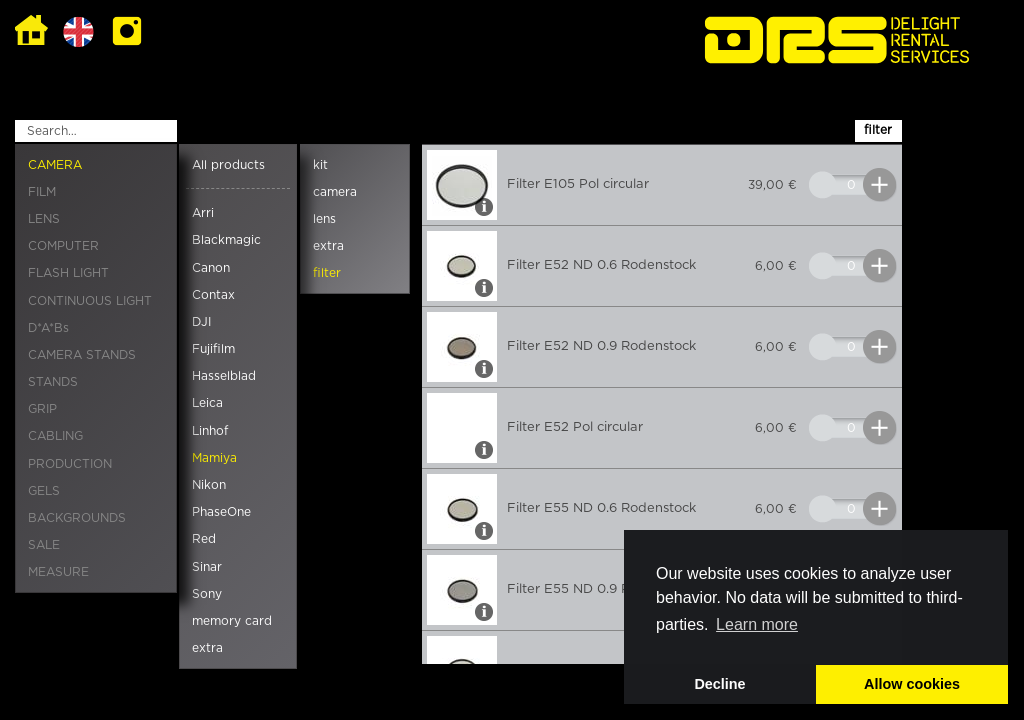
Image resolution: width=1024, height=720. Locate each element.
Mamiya (214, 458)
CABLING (55, 436)
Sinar (207, 567)
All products (228, 165)
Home (31, 31)
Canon (211, 268)
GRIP (42, 409)
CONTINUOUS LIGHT (90, 301)
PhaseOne (221, 512)
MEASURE (58, 572)
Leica (207, 403)
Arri (203, 213)
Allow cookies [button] (912, 684)
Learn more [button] (757, 624)
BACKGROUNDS (77, 518)
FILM (42, 192)
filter (327, 273)
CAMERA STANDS (82, 355)
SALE (44, 545)
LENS (44, 219)
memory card (232, 621)
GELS (44, 491)
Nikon (209, 485)
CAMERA (55, 165)
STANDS (53, 382)
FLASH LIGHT (68, 273)
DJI (201, 322)
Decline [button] (719, 684)
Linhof (210, 431)
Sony (207, 594)
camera (335, 192)
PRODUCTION (70, 464)
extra (207, 648)
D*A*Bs (48, 328)
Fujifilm (213, 349)
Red (204, 539)
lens (324, 219)
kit (320, 165)
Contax (213, 295)
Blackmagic (226, 240)
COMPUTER (63, 246)
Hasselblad (224, 376)
